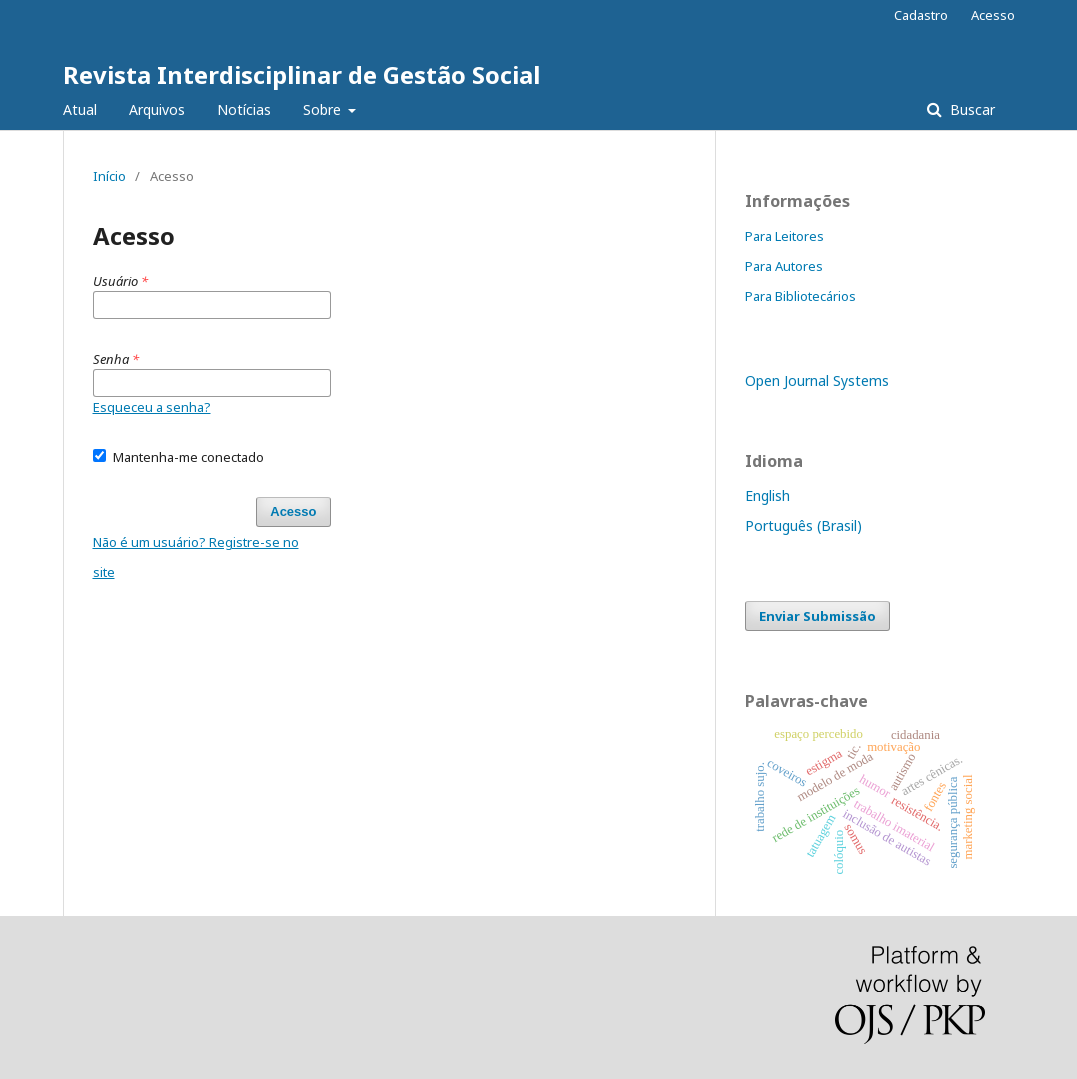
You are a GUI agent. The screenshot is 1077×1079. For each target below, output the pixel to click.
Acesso (993, 15)
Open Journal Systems (817, 380)
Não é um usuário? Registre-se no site (196, 557)
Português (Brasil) (803, 525)
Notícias (244, 109)
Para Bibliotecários (800, 296)
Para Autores (784, 266)
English (767, 495)
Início (109, 176)
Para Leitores (784, 236)
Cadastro (921, 15)
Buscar (970, 109)
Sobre (324, 109)
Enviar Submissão (817, 616)
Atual (80, 109)
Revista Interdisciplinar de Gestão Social (301, 74)
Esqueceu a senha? (152, 407)
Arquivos (157, 109)
